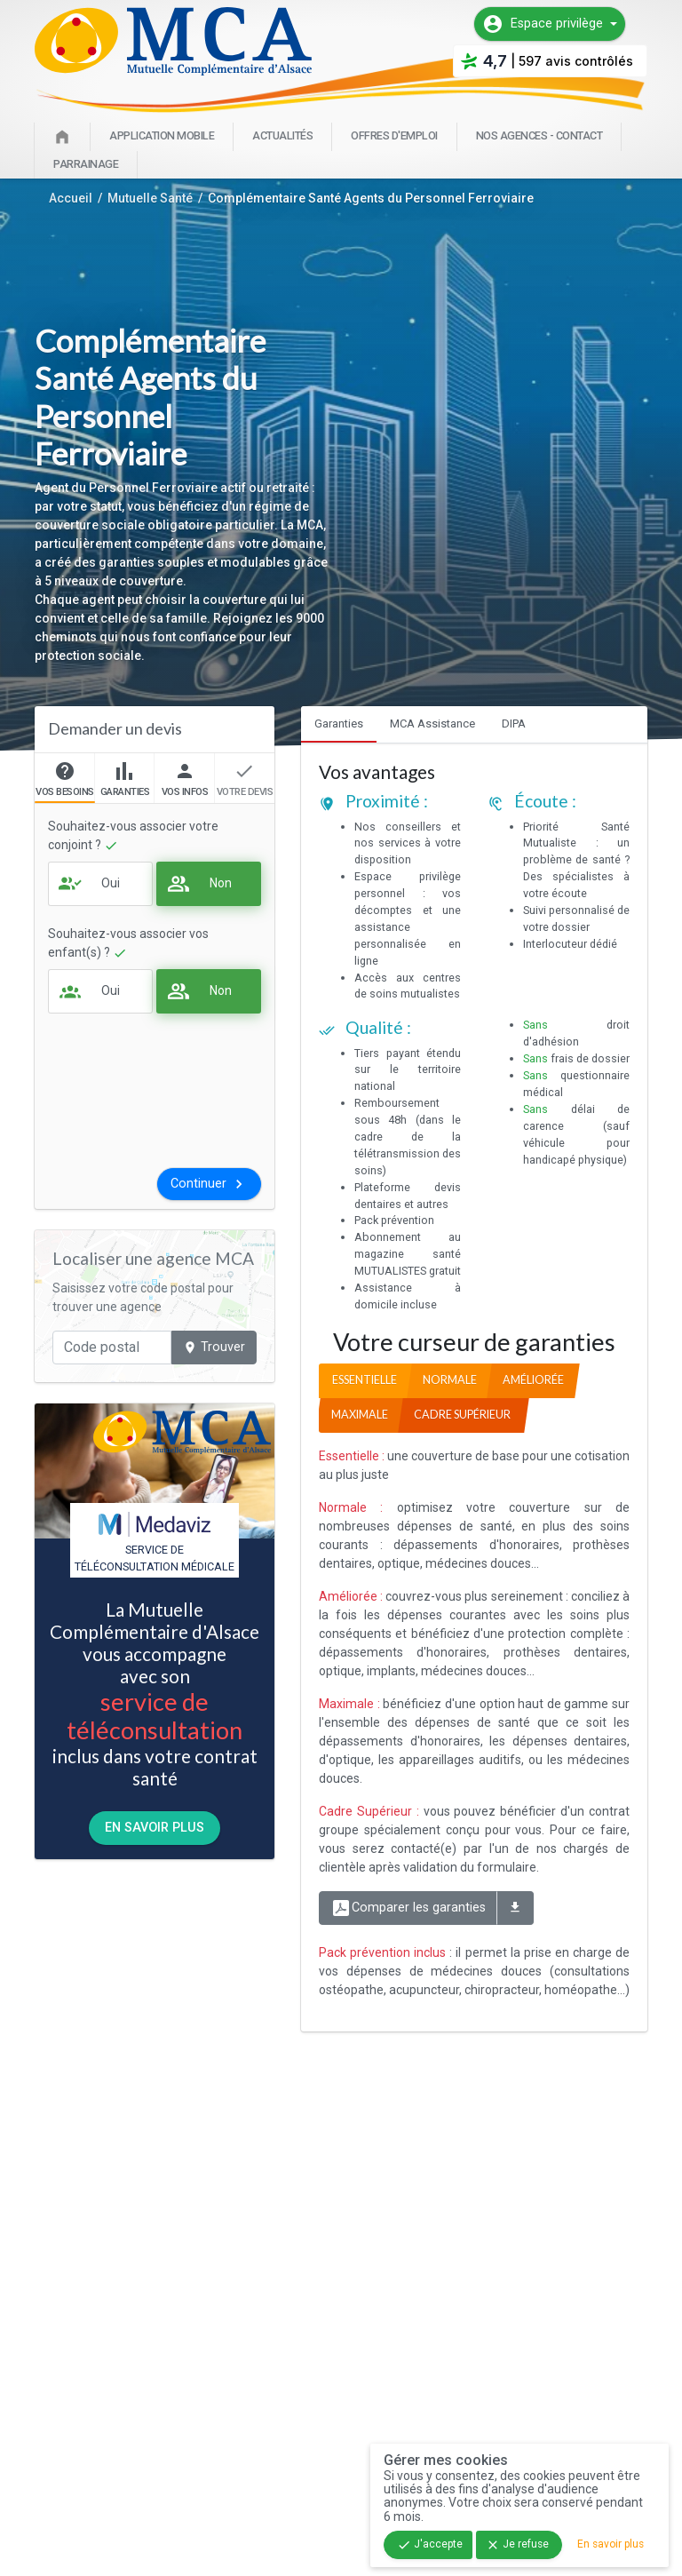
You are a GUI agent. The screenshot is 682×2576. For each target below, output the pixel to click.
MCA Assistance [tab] (432, 723)
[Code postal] (111, 1347)
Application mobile (161, 135)
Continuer (209, 1184)
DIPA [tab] (514, 723)
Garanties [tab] (338, 723)
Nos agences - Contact (539, 135)
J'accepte (430, 2545)
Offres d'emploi (394, 135)
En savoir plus (154, 1827)
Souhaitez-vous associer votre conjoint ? (133, 836)
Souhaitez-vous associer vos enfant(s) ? (128, 943)
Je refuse (517, 2545)
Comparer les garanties (408, 1908)
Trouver (214, 1347)
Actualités (282, 135)
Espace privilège (542, 24)
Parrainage (85, 164)
